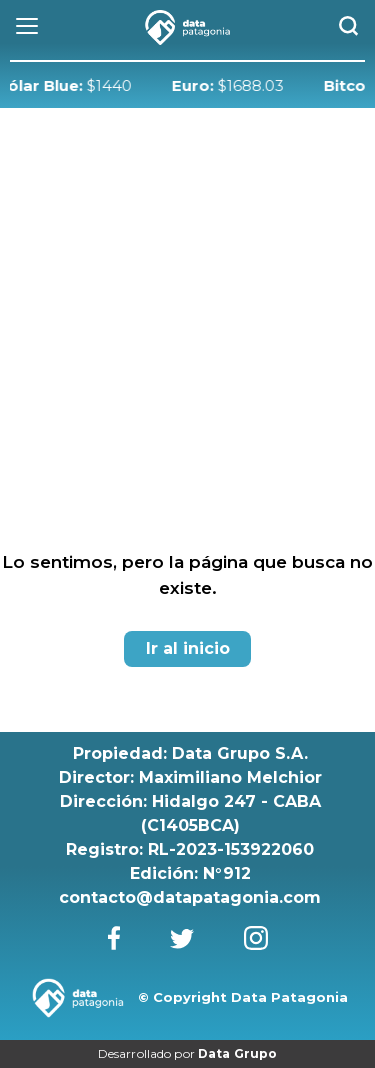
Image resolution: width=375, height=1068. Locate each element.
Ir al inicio (188, 648)
